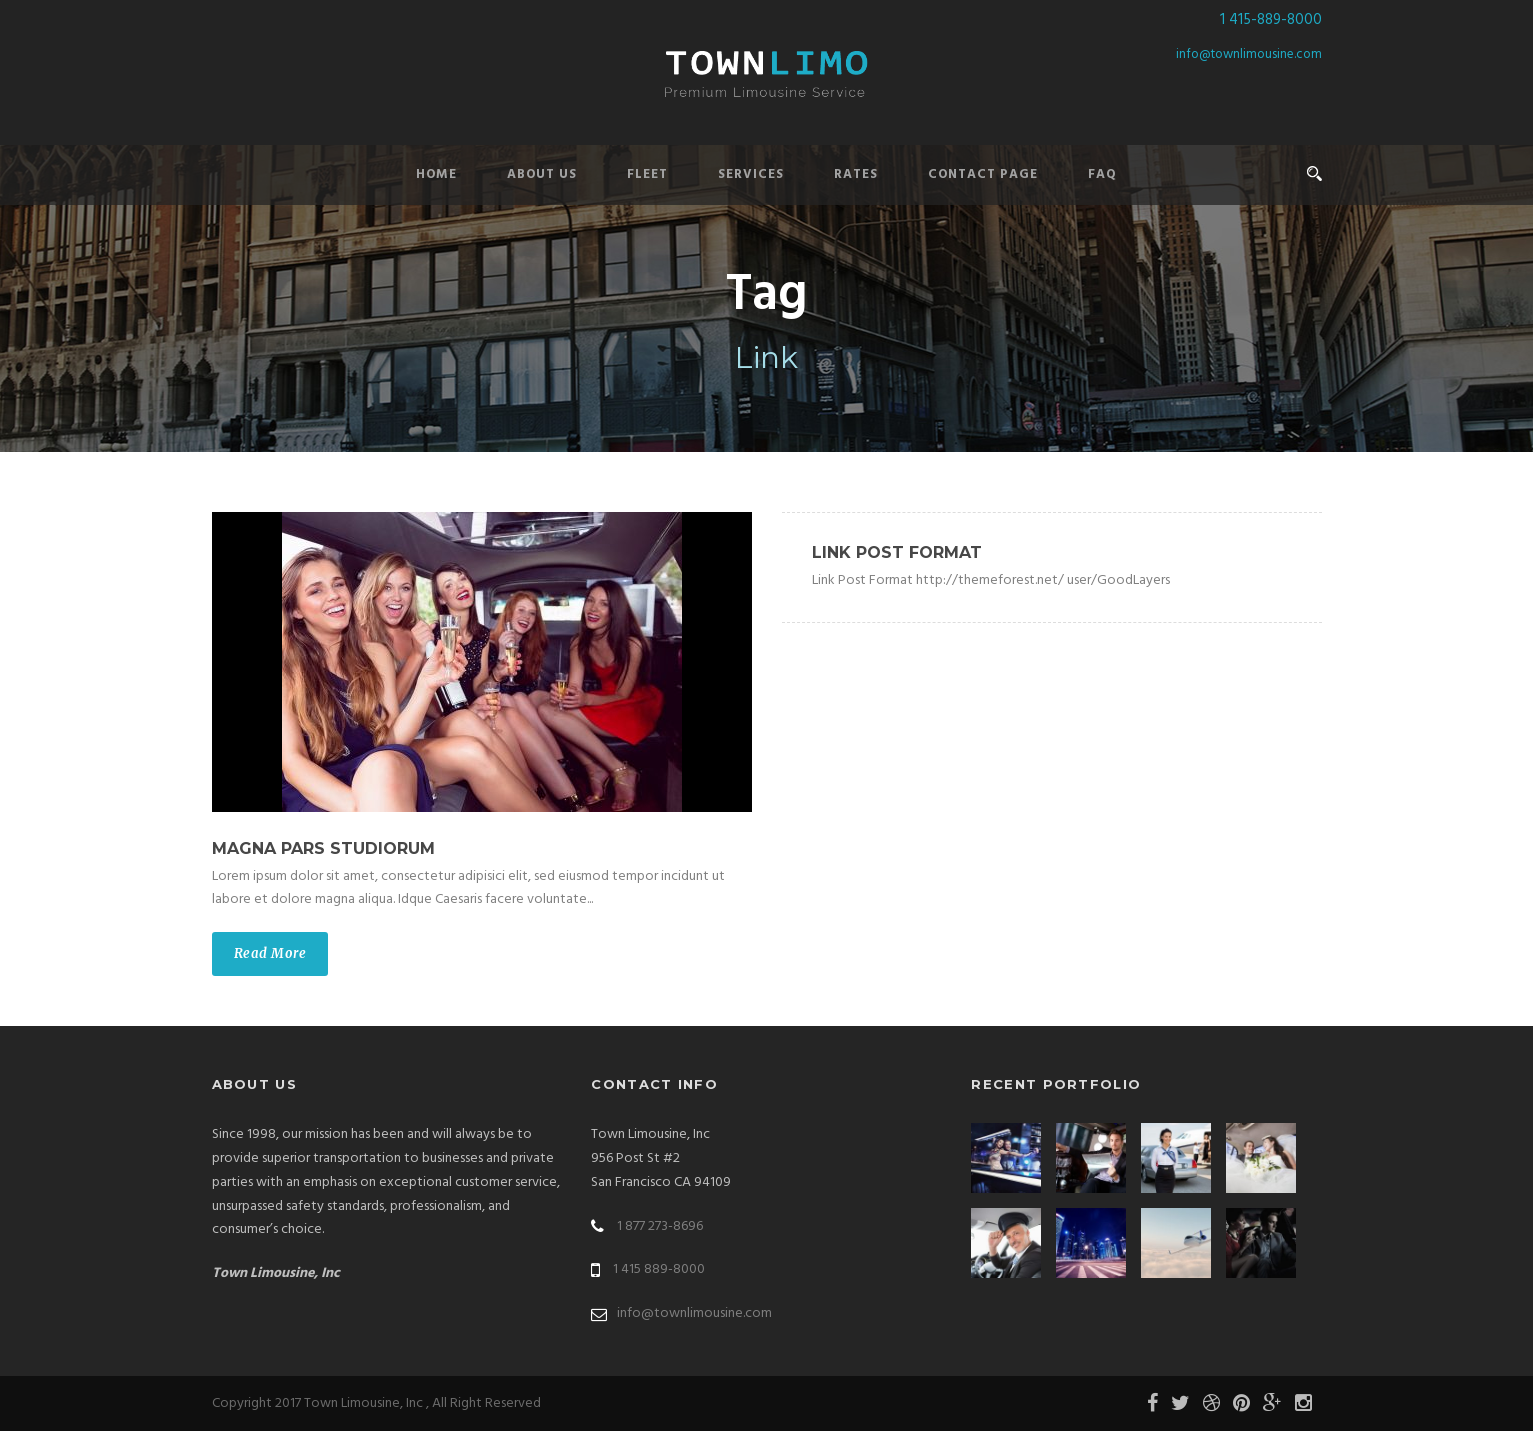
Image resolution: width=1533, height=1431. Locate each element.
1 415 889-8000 (659, 1269)
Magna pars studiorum (323, 848)
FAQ (1102, 174)
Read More (270, 953)
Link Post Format (897, 552)
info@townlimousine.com (1249, 54)
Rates (856, 174)
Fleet (647, 174)
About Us (542, 174)
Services (751, 174)
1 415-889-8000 (1271, 20)
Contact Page (983, 174)
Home (436, 174)
